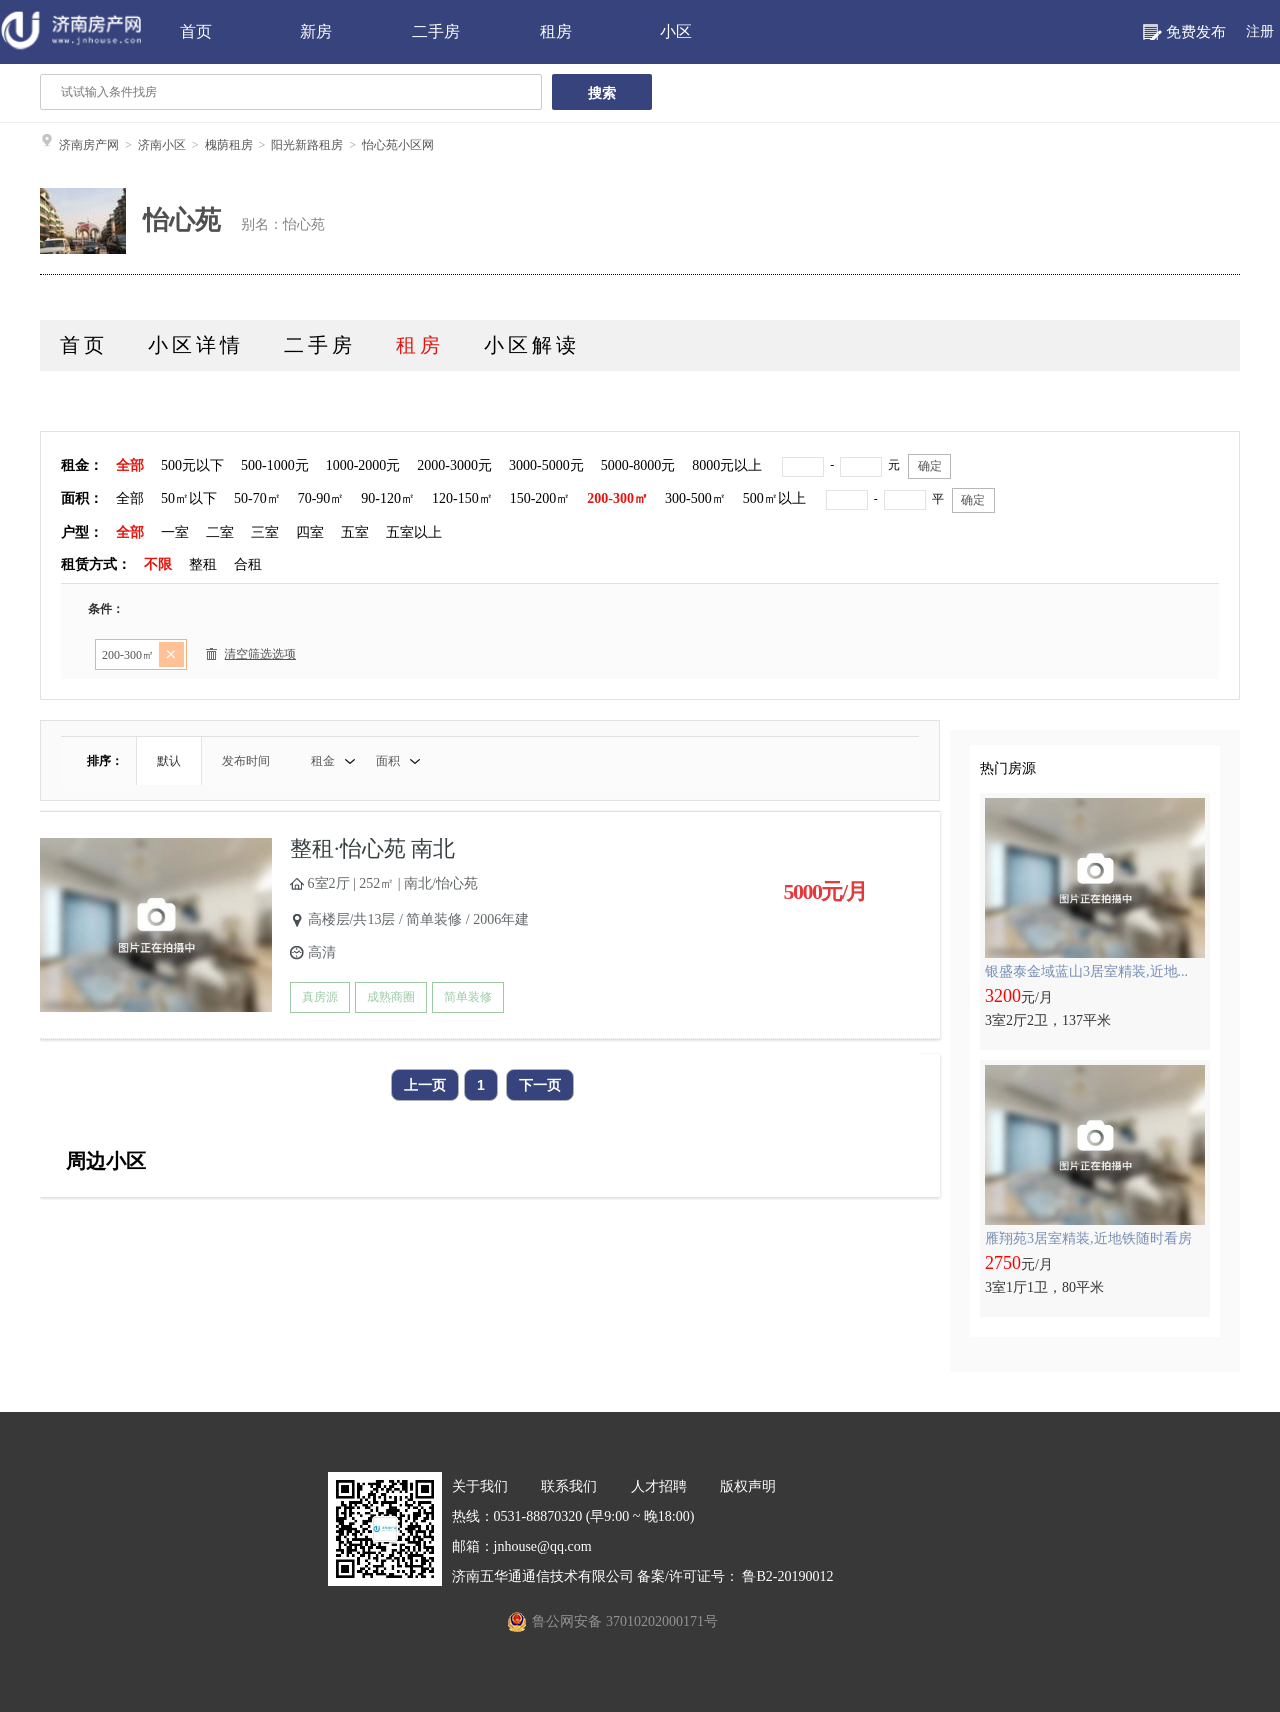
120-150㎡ (462, 498)
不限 (158, 564)
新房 (316, 31)
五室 (355, 532)
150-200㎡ (540, 498)
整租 (203, 564)
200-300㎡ (617, 498)
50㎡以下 (189, 498)
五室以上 (414, 532)
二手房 (436, 31)
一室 (175, 532)
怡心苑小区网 (398, 145)
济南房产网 (89, 145)
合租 (248, 564)
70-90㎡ (321, 498)
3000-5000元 (546, 465)
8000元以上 (727, 465)
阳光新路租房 (307, 145)
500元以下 (192, 465)
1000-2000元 (363, 465)
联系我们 (569, 1486)
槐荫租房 (229, 145)
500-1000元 (275, 465)
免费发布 (1196, 32)
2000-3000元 (454, 465)
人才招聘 (659, 1486)
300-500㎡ (695, 498)
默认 (169, 761)
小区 (676, 31)
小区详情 (196, 345)
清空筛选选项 (251, 657)
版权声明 (748, 1486)
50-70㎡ (257, 498)
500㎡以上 (774, 498)
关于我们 (480, 1486)
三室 (265, 532)
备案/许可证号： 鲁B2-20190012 (735, 1576)
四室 (310, 532)
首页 (196, 31)
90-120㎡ (388, 498)
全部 (130, 465)
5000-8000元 (638, 465)
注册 (1260, 31)
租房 (556, 31)
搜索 (602, 93)
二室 (220, 532)
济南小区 (162, 145)
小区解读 (532, 345)
